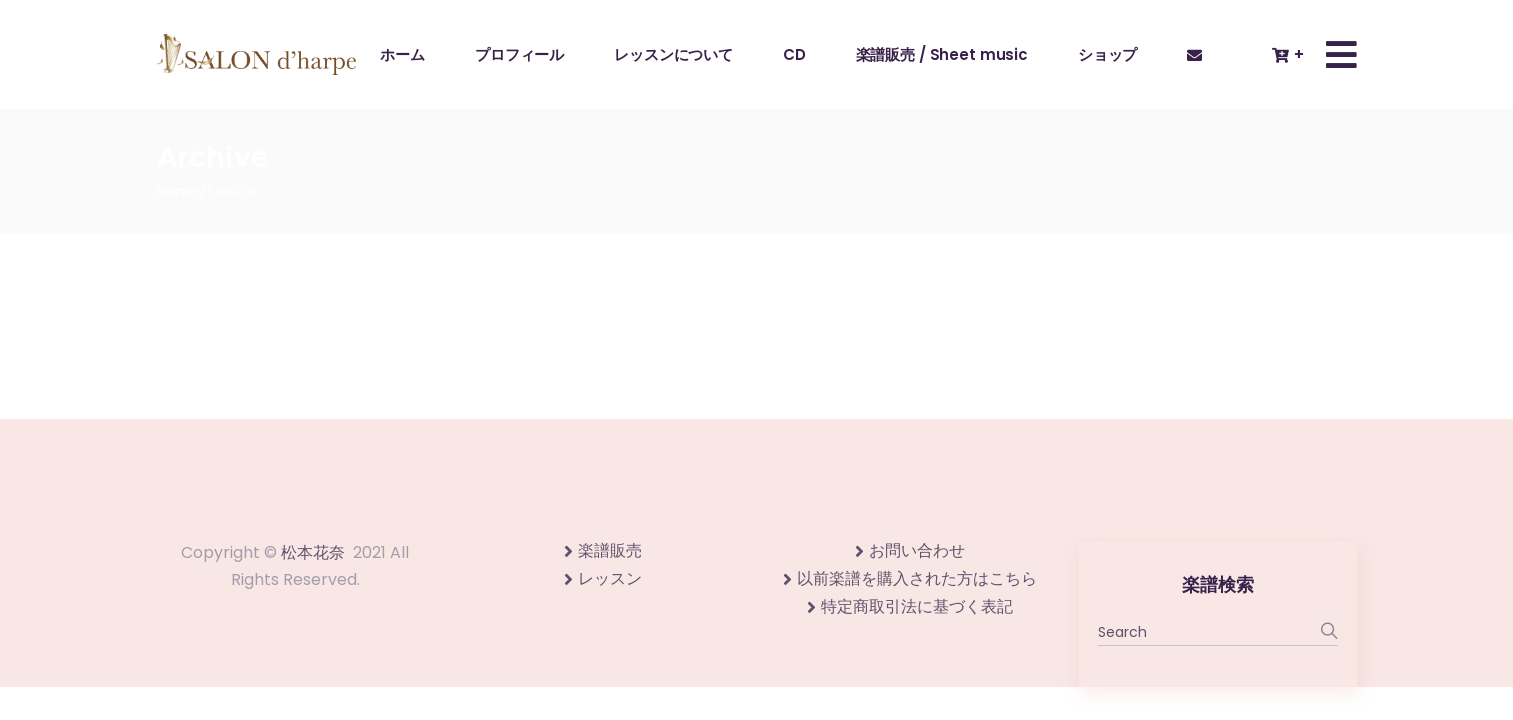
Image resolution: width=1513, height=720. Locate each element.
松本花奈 (313, 552)
